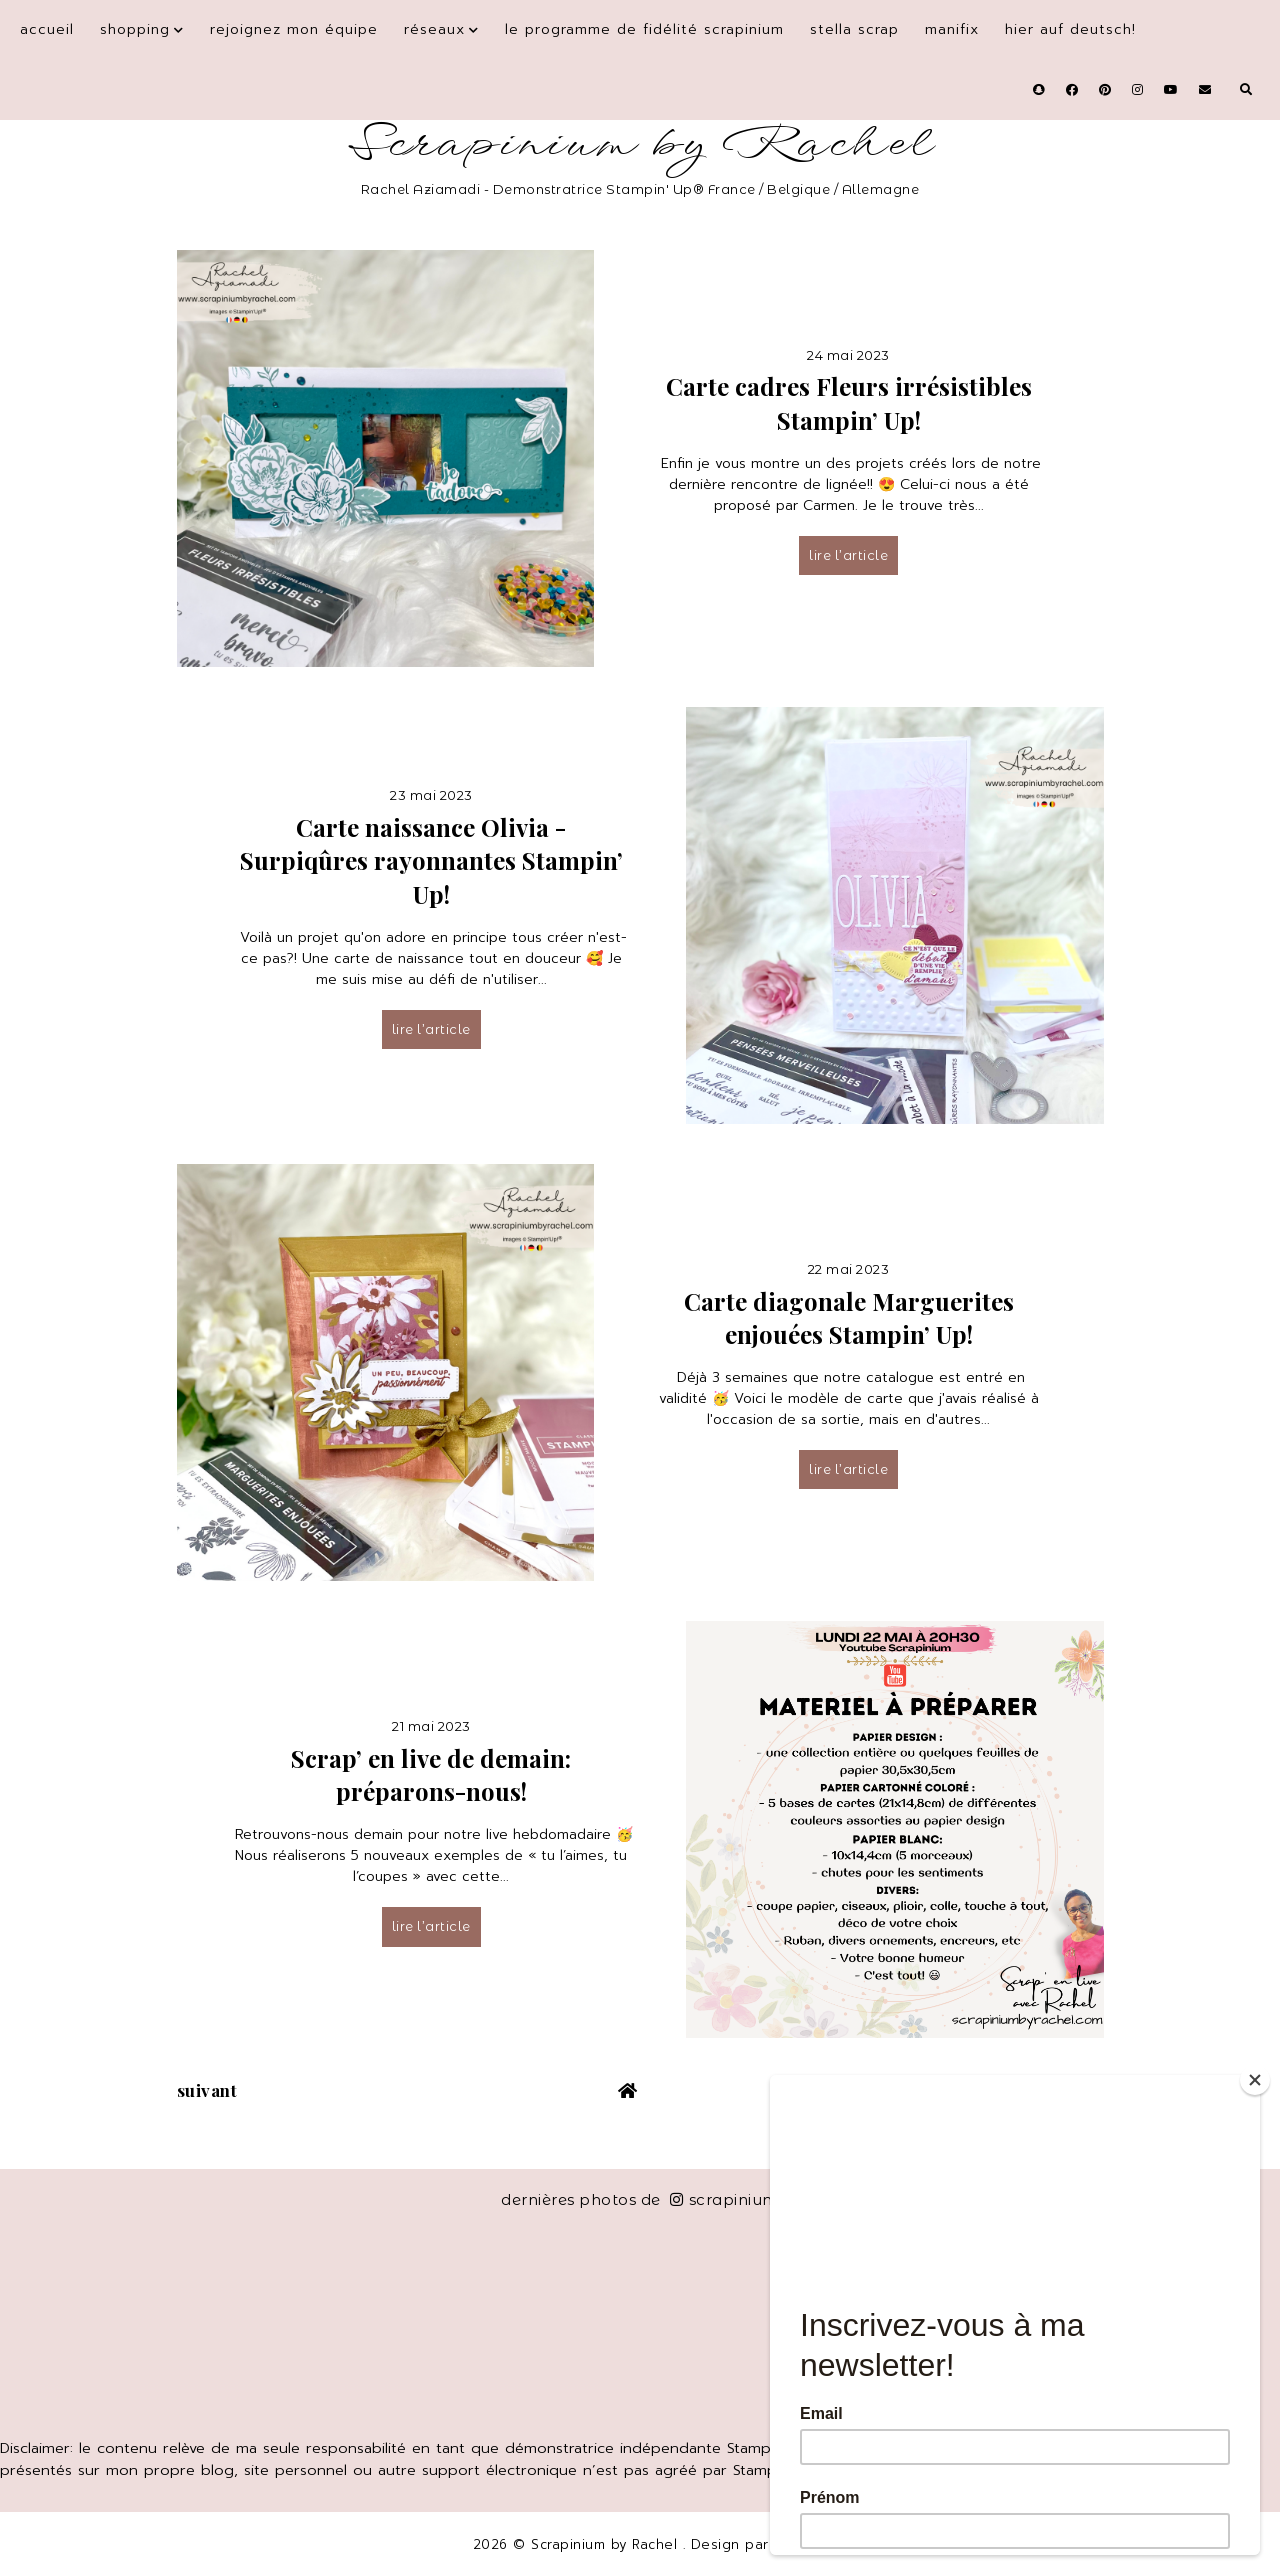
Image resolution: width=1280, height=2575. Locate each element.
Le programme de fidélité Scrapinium (644, 29)
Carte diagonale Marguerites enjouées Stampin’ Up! (849, 1318)
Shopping (135, 29)
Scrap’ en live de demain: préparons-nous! (431, 1775)
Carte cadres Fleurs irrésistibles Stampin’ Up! (849, 403)
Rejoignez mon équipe (294, 29)
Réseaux (434, 29)
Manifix (952, 29)
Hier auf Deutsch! (1070, 29)
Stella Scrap (854, 29)
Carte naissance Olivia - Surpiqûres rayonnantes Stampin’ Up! (431, 860)
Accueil (47, 29)
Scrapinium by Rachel (640, 144)
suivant (207, 2090)
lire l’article (848, 555)
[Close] (1255, 2080)
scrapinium (724, 2199)
